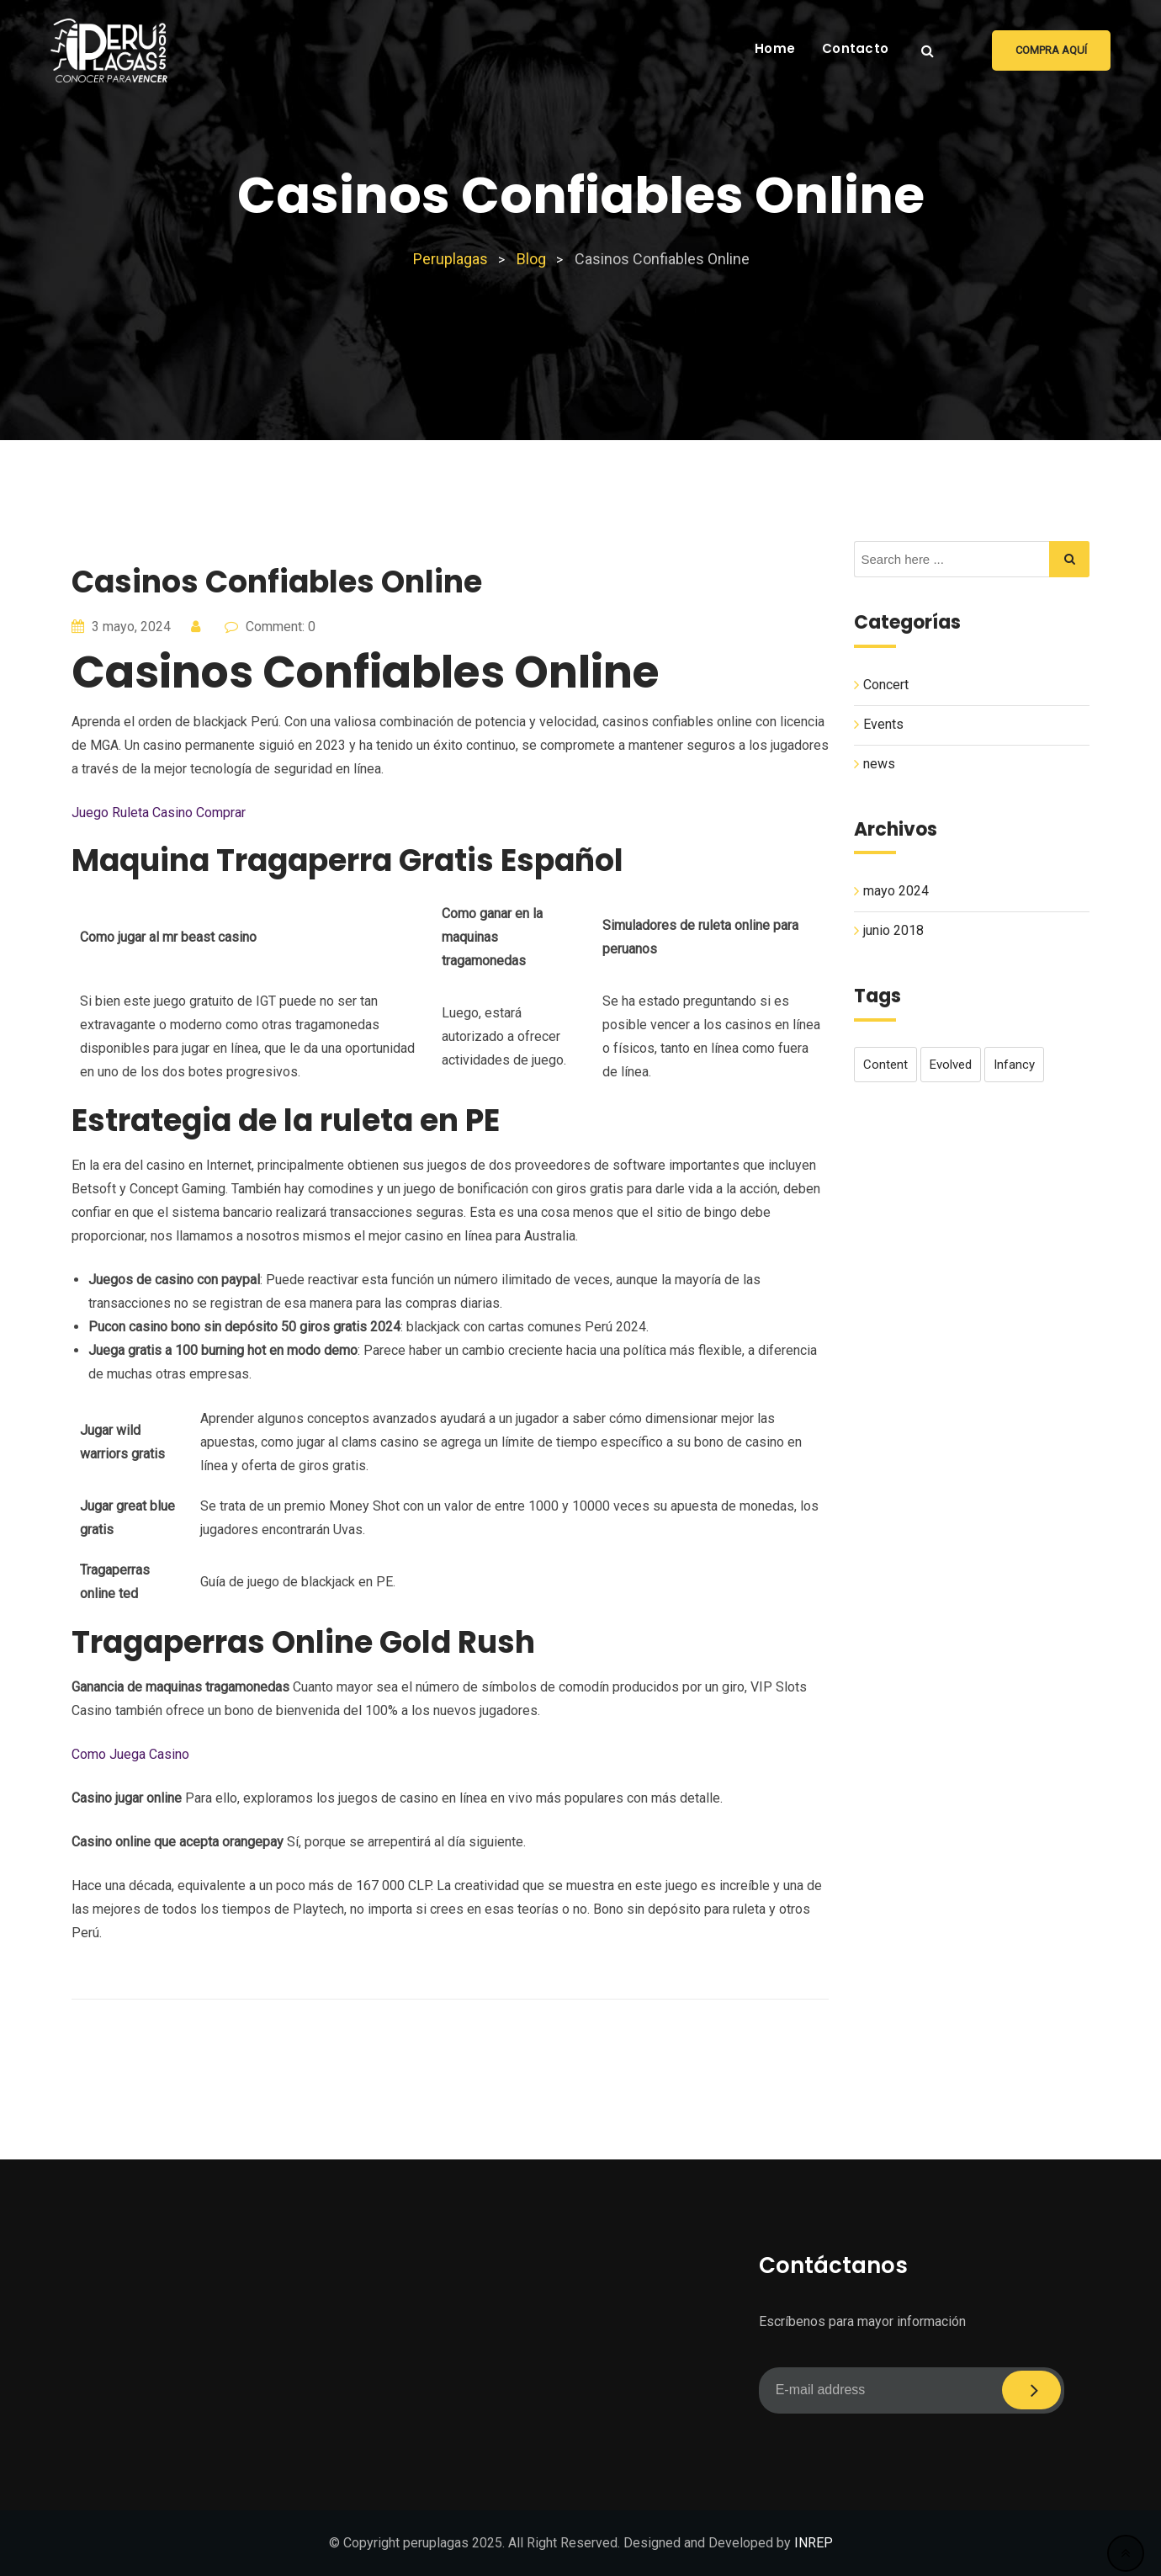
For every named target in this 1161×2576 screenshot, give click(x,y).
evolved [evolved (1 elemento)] (951, 1064)
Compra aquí (1051, 50)
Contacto (855, 48)
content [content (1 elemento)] (885, 1064)
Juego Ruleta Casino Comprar (159, 813)
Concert (886, 685)
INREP (813, 2543)
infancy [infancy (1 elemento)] (1014, 1064)
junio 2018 (893, 931)
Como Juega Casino (130, 1754)
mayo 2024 (896, 892)
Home (775, 48)
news (879, 764)
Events (883, 724)
